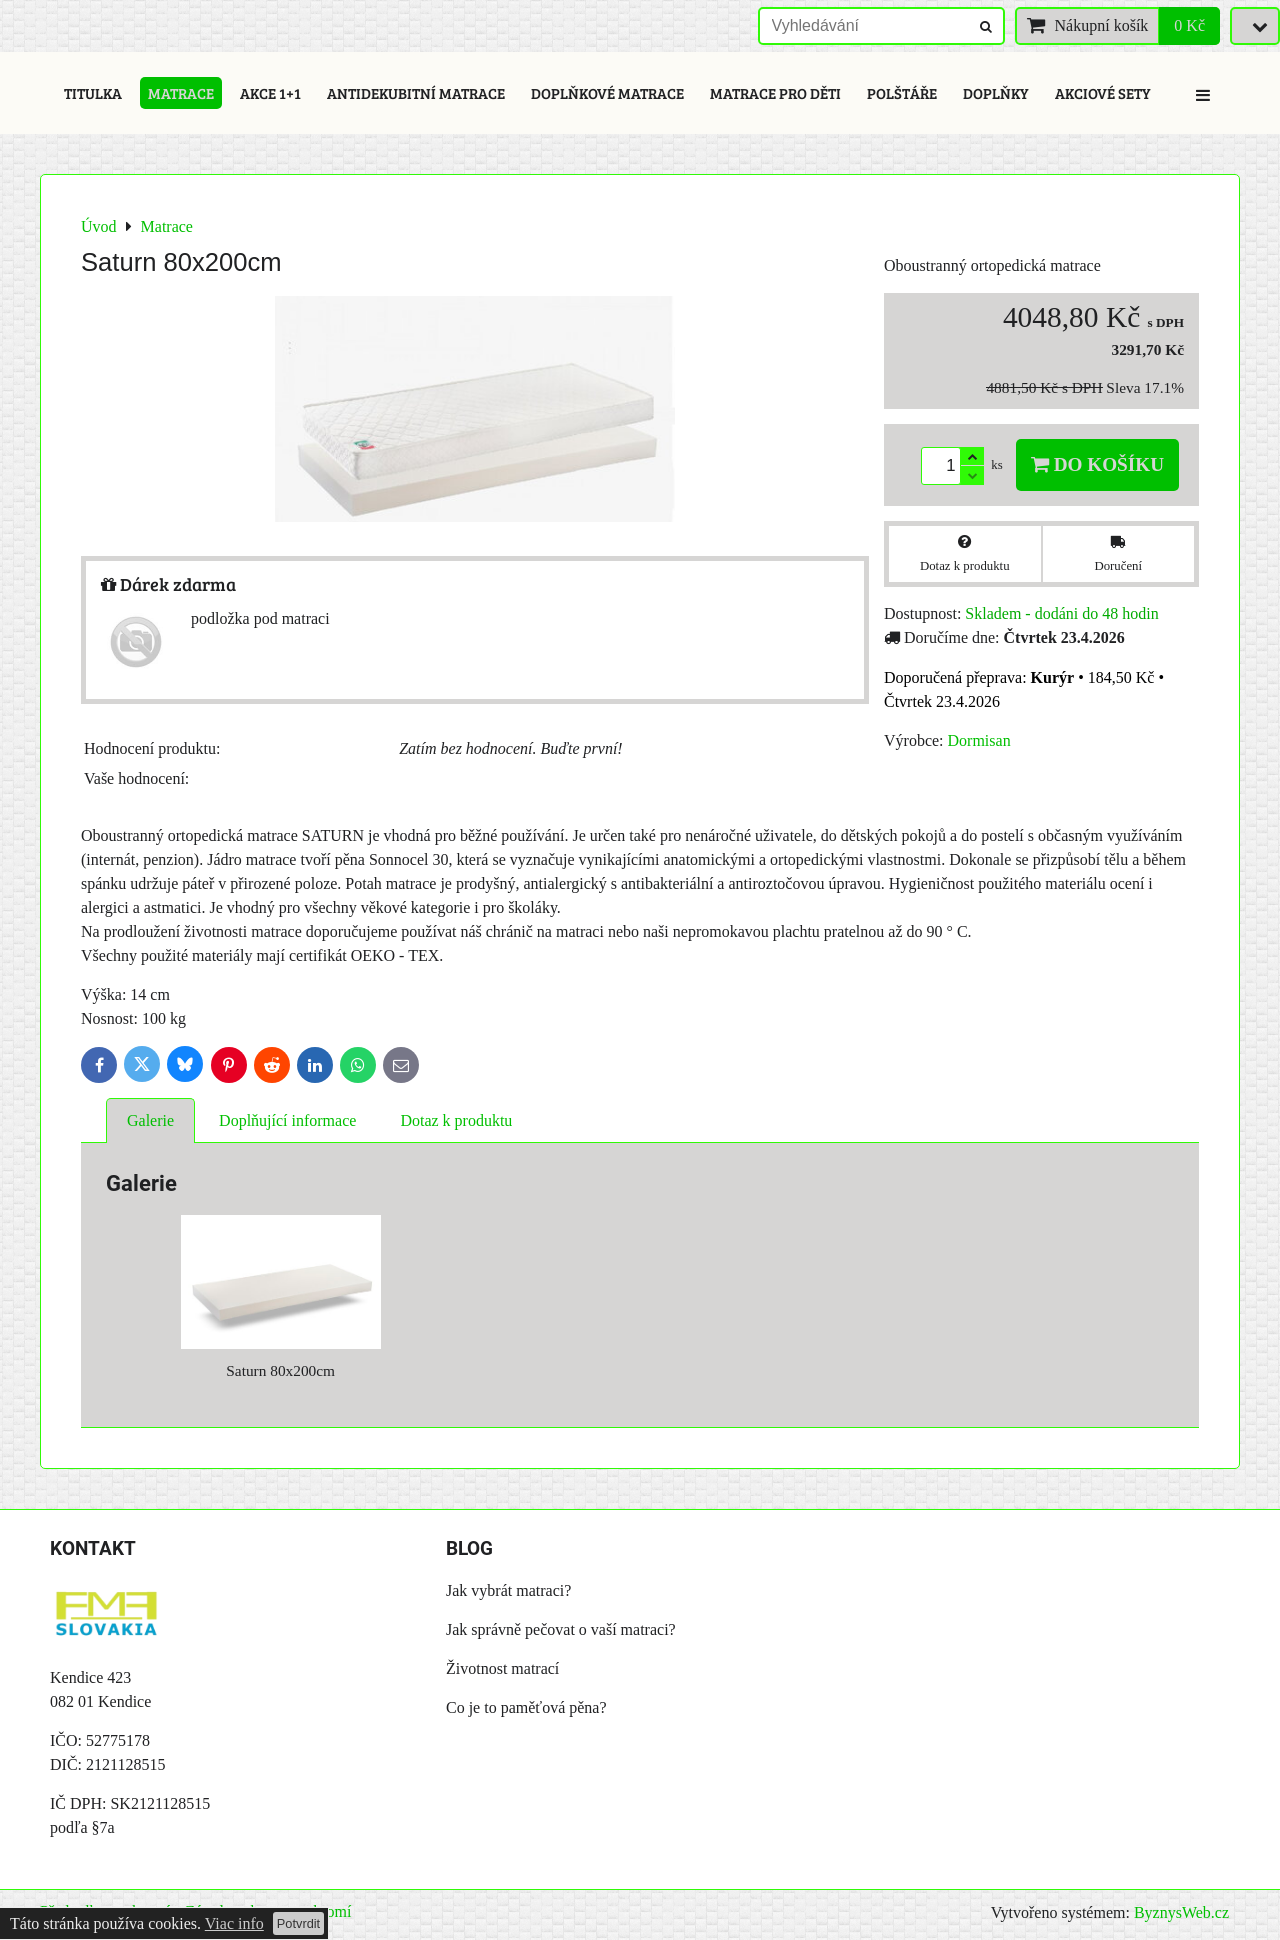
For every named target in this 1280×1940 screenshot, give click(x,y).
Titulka (93, 93)
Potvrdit (298, 1923)
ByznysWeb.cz (1181, 1912)
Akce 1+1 (270, 93)
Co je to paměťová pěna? (526, 1707)
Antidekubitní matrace (416, 93)
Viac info (234, 1923)
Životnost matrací (502, 1668)
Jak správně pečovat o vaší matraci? (561, 1629)
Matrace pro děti (775, 93)
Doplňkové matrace (607, 93)
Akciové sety (1103, 93)
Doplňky (996, 93)
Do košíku (1097, 464)
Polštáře (902, 93)
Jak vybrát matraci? (508, 1590)
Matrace (181, 93)
